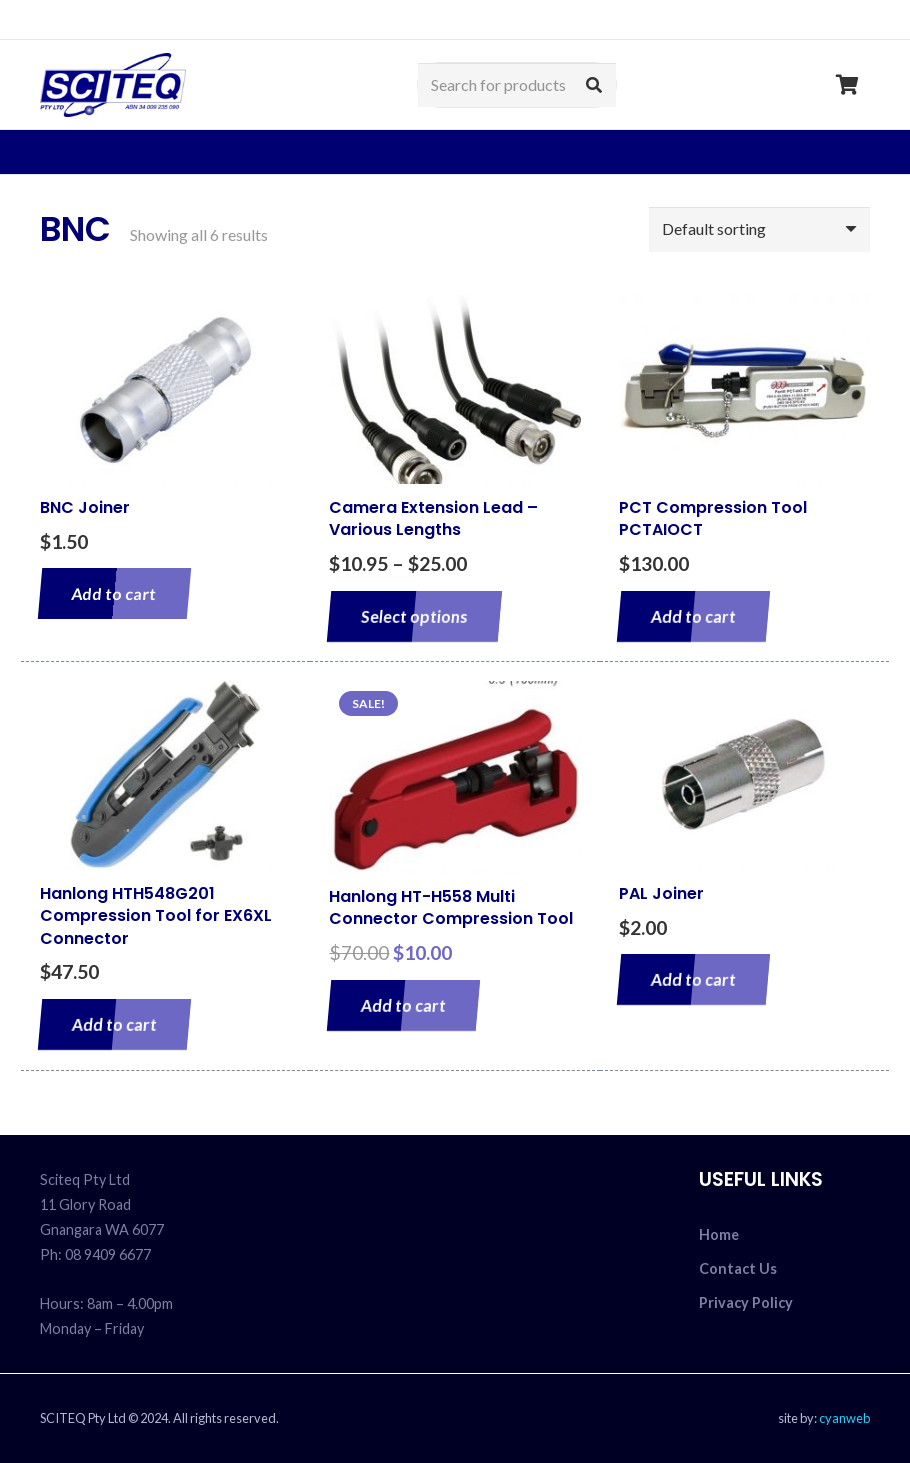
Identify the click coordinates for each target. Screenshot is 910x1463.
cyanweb (844, 1418)
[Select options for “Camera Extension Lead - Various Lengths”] (414, 616)
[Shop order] (759, 229)
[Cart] (848, 85)
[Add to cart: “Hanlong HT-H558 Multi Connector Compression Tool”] (403, 1005)
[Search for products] (517, 85)
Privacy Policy (746, 1302)
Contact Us (738, 1268)
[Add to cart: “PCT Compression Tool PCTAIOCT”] (693, 616)
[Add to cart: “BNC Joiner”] (114, 593)
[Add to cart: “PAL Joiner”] (693, 979)
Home (719, 1234)
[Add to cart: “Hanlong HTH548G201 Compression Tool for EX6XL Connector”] (114, 1024)
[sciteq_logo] (113, 85)
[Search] (593, 85)
